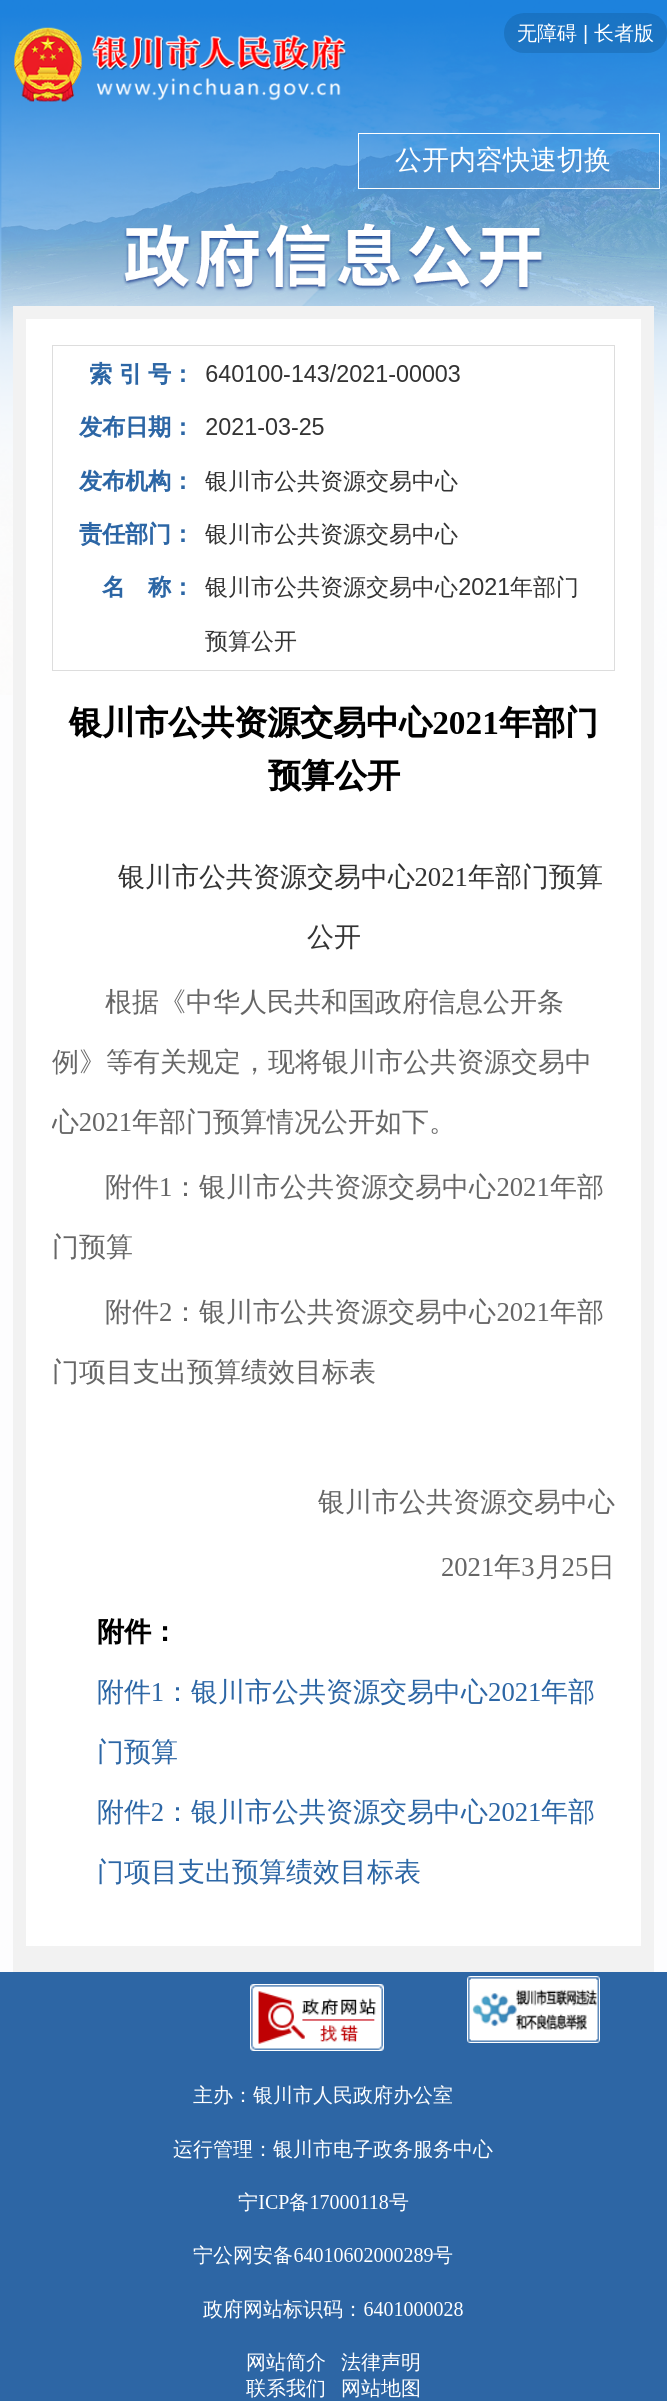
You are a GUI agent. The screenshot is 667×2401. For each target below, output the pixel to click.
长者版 (624, 33)
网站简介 (286, 2362)
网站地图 (381, 2388)
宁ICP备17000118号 (323, 2202)
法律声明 (381, 2362)
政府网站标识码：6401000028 (333, 2309)
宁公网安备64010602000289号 (323, 2255)
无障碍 (547, 33)
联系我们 (286, 2388)
